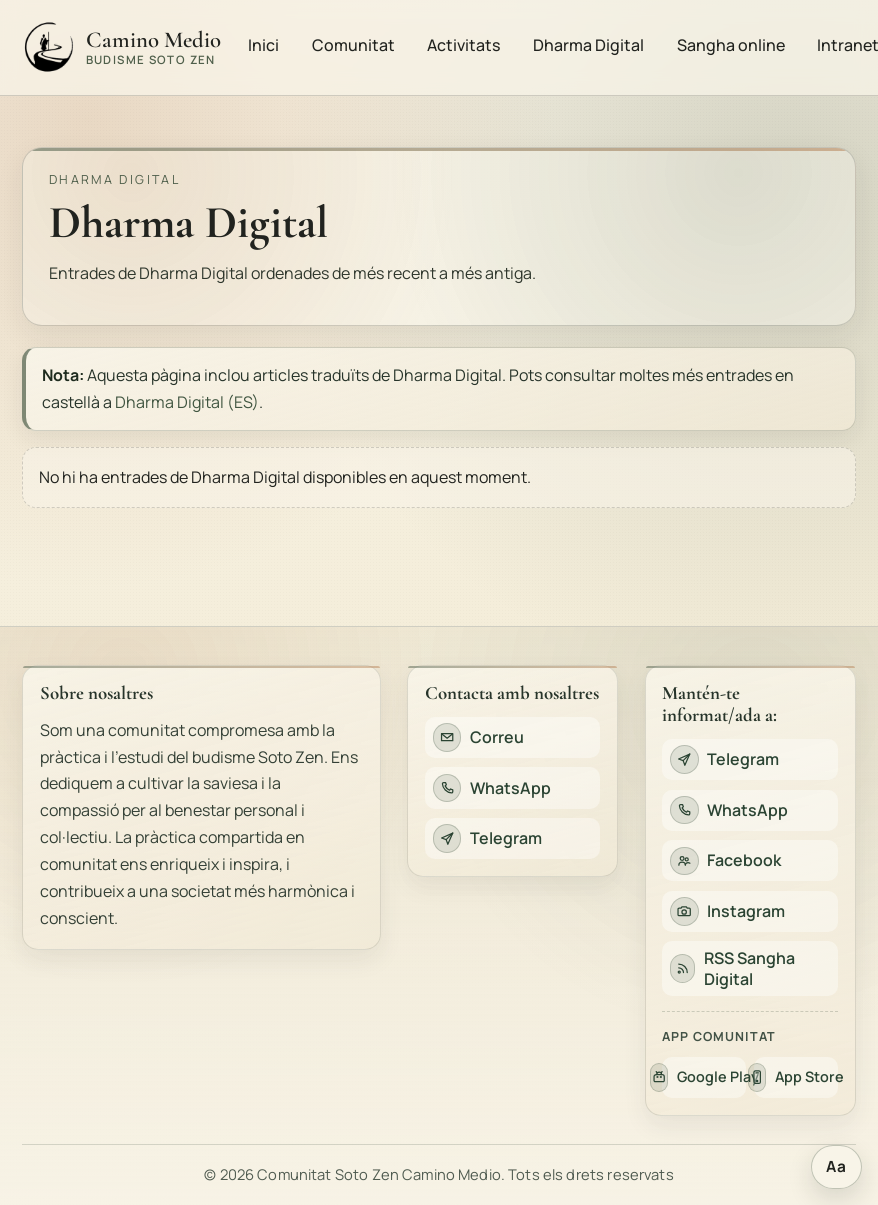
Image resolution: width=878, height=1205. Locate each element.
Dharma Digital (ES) (187, 402)
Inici (263, 45)
